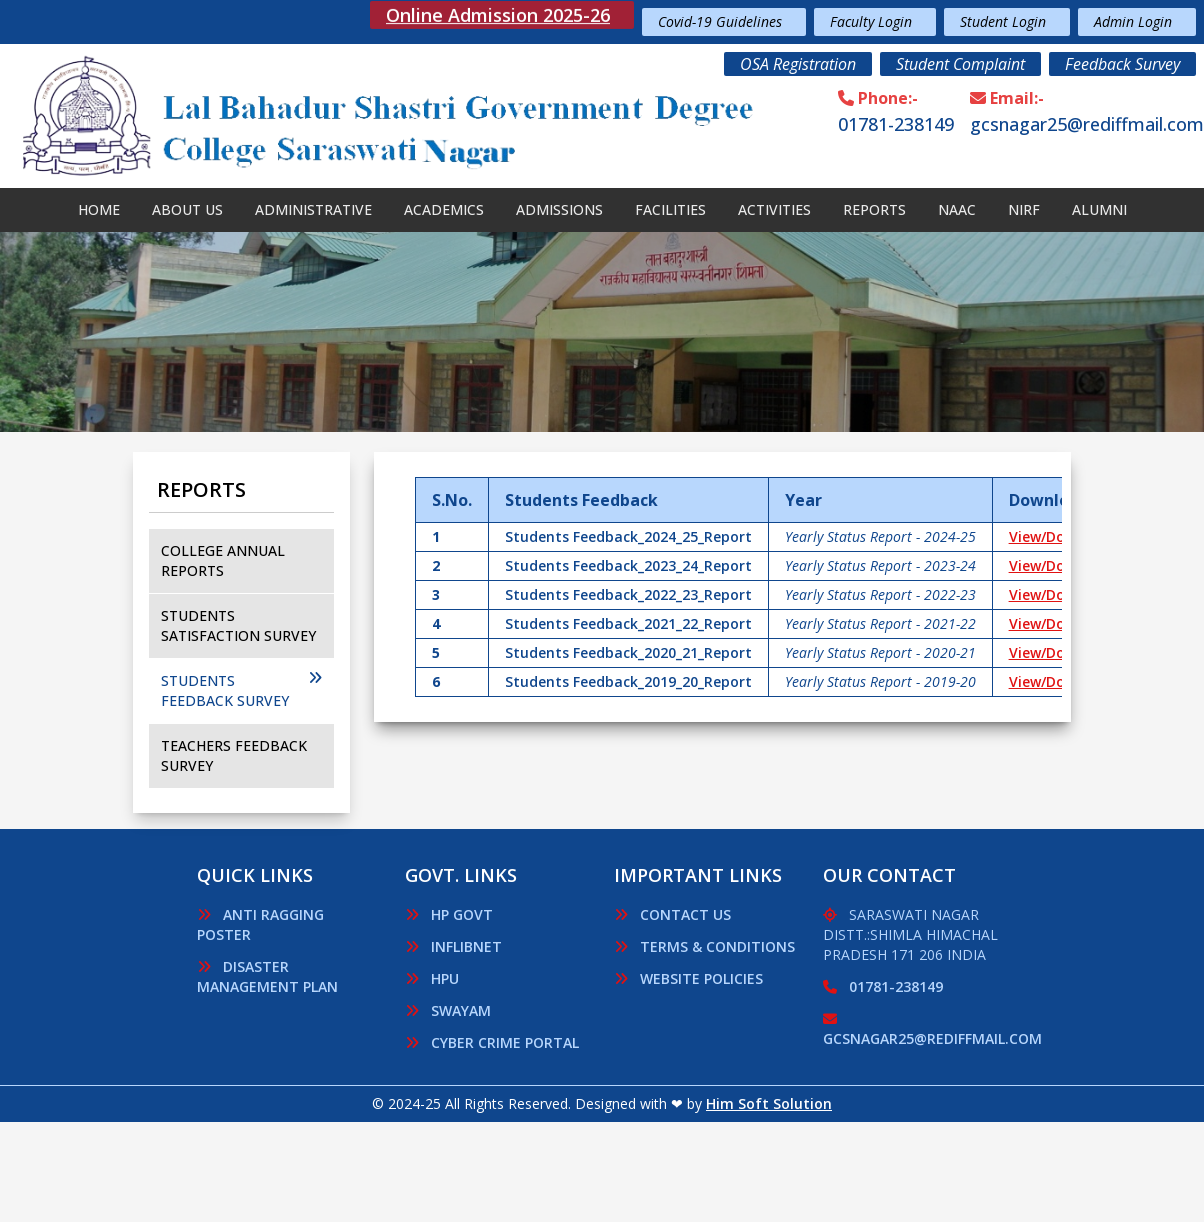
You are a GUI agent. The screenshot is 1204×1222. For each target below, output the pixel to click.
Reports (874, 209)
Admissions (559, 209)
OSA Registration (798, 64)
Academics (444, 209)
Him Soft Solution (769, 1103)
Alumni (1099, 209)
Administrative (313, 209)
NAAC (957, 209)
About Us (187, 209)
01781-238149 (896, 124)
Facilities (670, 209)
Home (99, 209)
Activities (774, 209)
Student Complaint (960, 64)
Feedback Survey (1122, 64)
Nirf (1024, 209)
